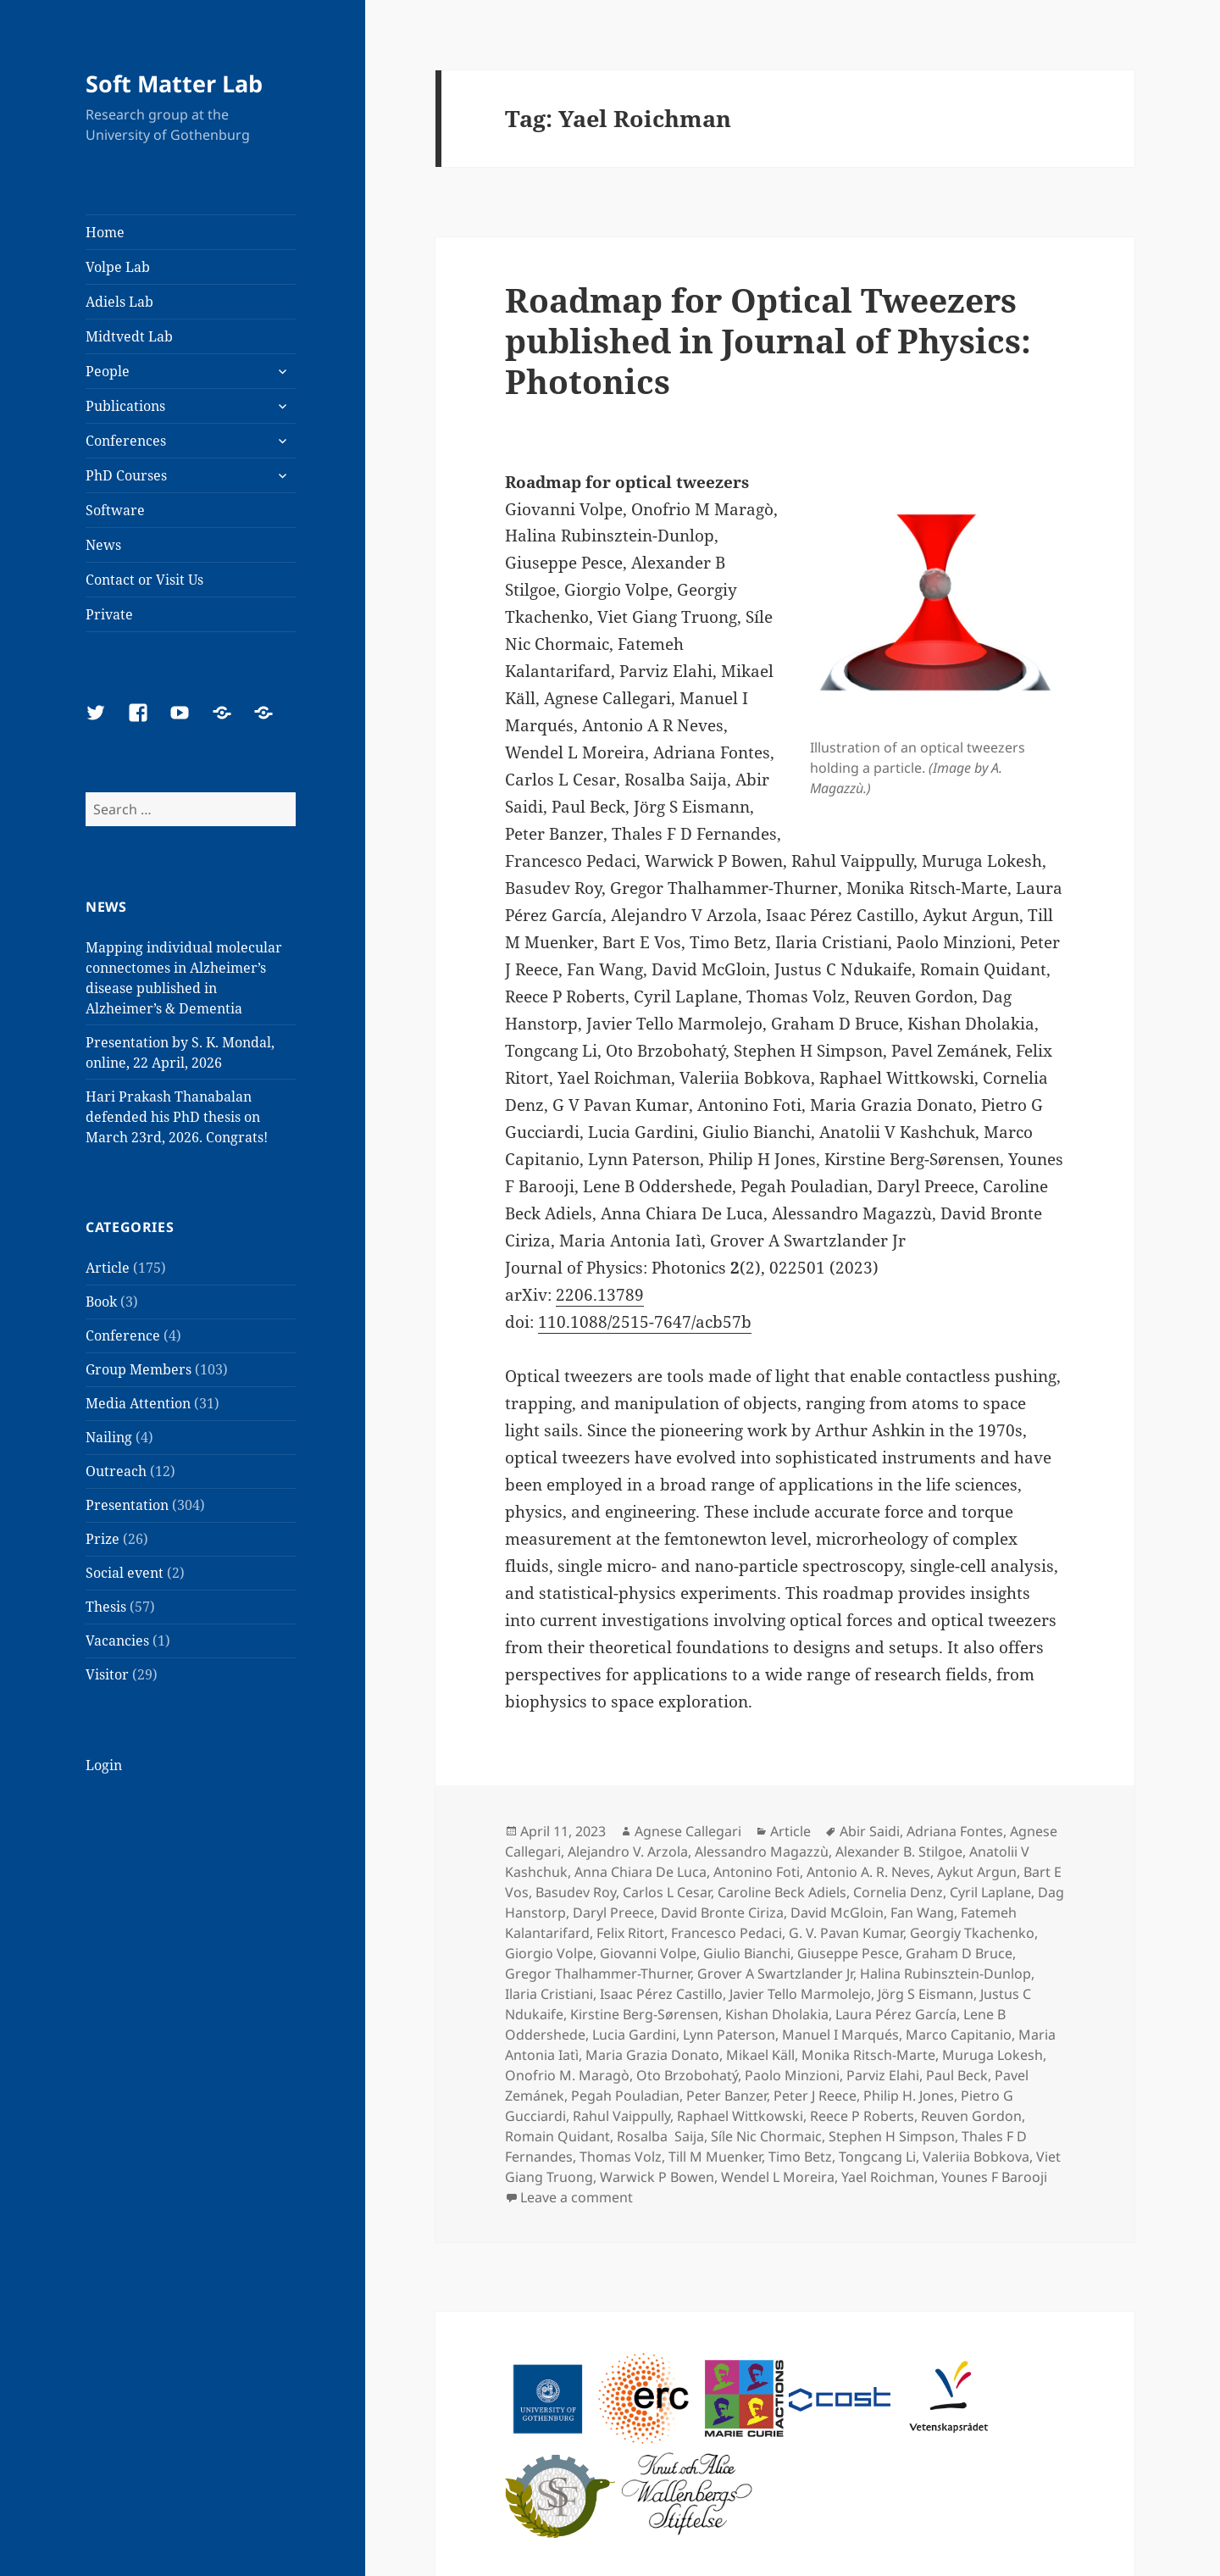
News (103, 545)
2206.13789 (600, 1295)
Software (115, 510)
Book (101, 1301)
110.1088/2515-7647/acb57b (644, 1322)
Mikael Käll (760, 2055)
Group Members (138, 1369)
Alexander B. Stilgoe (898, 1851)
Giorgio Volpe (549, 1953)
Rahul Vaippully (621, 2116)
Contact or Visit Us (144, 579)
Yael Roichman (887, 2177)
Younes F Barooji (994, 2177)
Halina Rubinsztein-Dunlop (945, 1973)
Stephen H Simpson (892, 2136)
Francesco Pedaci (726, 1933)
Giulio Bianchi (746, 1953)
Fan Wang (922, 1912)
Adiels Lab (119, 301)
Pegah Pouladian (625, 2095)
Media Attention (138, 1403)
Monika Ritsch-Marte (868, 2055)
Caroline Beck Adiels (782, 1892)
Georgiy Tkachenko (972, 1933)
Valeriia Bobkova (976, 2156)
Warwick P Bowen (657, 2177)
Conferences (126, 440)
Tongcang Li (877, 2156)
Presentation (127, 1505)
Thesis (106, 1606)
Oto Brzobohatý (687, 2075)
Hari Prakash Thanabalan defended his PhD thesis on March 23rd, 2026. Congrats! (177, 1116)
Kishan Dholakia (777, 2014)
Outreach (116, 1471)
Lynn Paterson (729, 2034)
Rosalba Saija (660, 2136)
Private (109, 614)
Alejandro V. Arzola (628, 1851)
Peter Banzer (726, 2095)
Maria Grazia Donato (652, 2055)
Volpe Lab (118, 267)
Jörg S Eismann (925, 1994)
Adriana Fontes (955, 1831)
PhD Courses (126, 475)
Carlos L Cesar (667, 1892)
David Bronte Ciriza (722, 1912)
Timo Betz (800, 2156)
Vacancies (117, 1640)
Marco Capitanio (959, 2034)
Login (104, 1765)
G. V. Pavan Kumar (846, 1933)
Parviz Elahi (882, 2075)
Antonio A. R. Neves (868, 1872)
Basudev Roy (575, 1892)
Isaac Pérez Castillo (661, 1994)
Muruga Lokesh (992, 2055)
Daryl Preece (613, 1912)
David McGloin (837, 1912)
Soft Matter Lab (174, 83)
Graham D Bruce (959, 1953)
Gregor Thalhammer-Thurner (597, 1973)
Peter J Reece (815, 2095)
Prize (102, 1539)
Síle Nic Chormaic (766, 2136)
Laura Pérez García (896, 2014)
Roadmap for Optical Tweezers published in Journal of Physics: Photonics (768, 340)
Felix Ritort (630, 1933)
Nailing (109, 1437)
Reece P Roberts (862, 2116)
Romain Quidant (557, 2136)
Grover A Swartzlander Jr (775, 1973)
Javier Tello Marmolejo (800, 1994)
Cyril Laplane (990, 1892)
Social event (125, 1572)
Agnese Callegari (688, 1831)
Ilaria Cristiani (549, 1994)
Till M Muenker (715, 2156)
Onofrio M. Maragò (567, 2075)
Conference (123, 1335)
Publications (125, 406)
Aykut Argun (977, 1872)
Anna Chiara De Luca (640, 1872)
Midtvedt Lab (129, 336)
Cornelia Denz (898, 1892)
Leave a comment (576, 2197)
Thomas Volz (621, 2156)
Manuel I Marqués (840, 2034)
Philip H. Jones (908, 2095)
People (108, 371)
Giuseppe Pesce (848, 1953)
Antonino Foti (756, 1872)
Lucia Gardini (634, 2034)
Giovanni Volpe (648, 1953)
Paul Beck (957, 2075)
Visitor (107, 1674)
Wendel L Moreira (778, 2177)
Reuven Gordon (971, 2116)
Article (108, 1267)
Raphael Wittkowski (740, 2116)
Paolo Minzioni (792, 2075)
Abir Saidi (870, 1831)
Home (105, 232)
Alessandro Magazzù (762, 1851)
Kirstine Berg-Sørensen (644, 2014)
